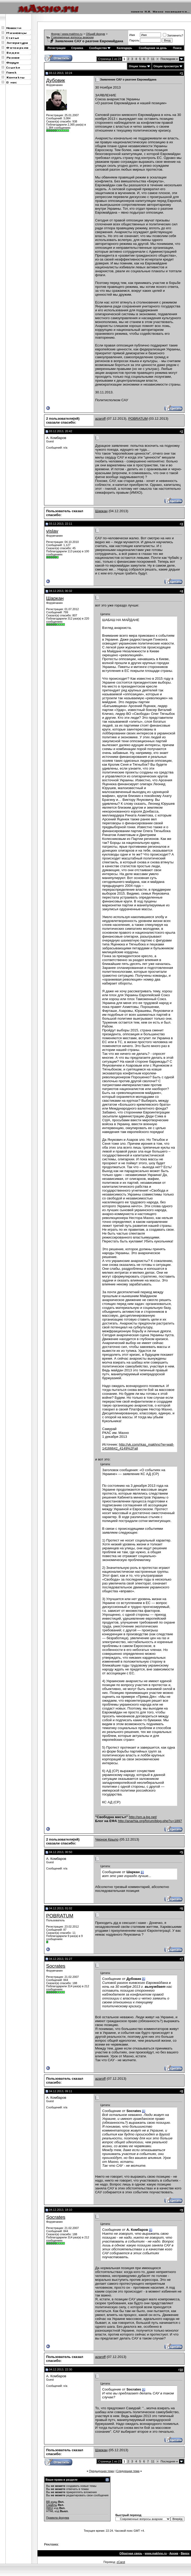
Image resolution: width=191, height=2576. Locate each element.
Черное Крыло (107, 1839)
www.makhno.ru (156, 2553)
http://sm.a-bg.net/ (143, 1817)
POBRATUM (138, 418)
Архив (173, 2553)
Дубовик (55, 80)
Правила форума (57, 2517)
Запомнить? (173, 35)
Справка (77, 47)
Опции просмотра (166, 66)
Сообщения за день (153, 47)
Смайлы (51, 2504)
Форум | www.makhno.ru (67, 33)
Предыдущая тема (101, 2471)
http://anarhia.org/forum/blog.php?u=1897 (150, 1821)
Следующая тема (127, 2471)
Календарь (124, 47)
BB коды (51, 2501)
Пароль (134, 40)
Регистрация (57, 47)
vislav (52, 531)
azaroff (100, 418)
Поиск (177, 47)
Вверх (185, 2553)
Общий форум (95, 33)
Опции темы (137, 66)
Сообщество (99, 47)
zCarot (120, 2561)
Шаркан (101, 511)
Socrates (55, 1966)
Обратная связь (130, 2553)
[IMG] (49, 2508)
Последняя (169, 58)
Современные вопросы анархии (72, 37)
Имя (132, 34)
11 (152, 58)
